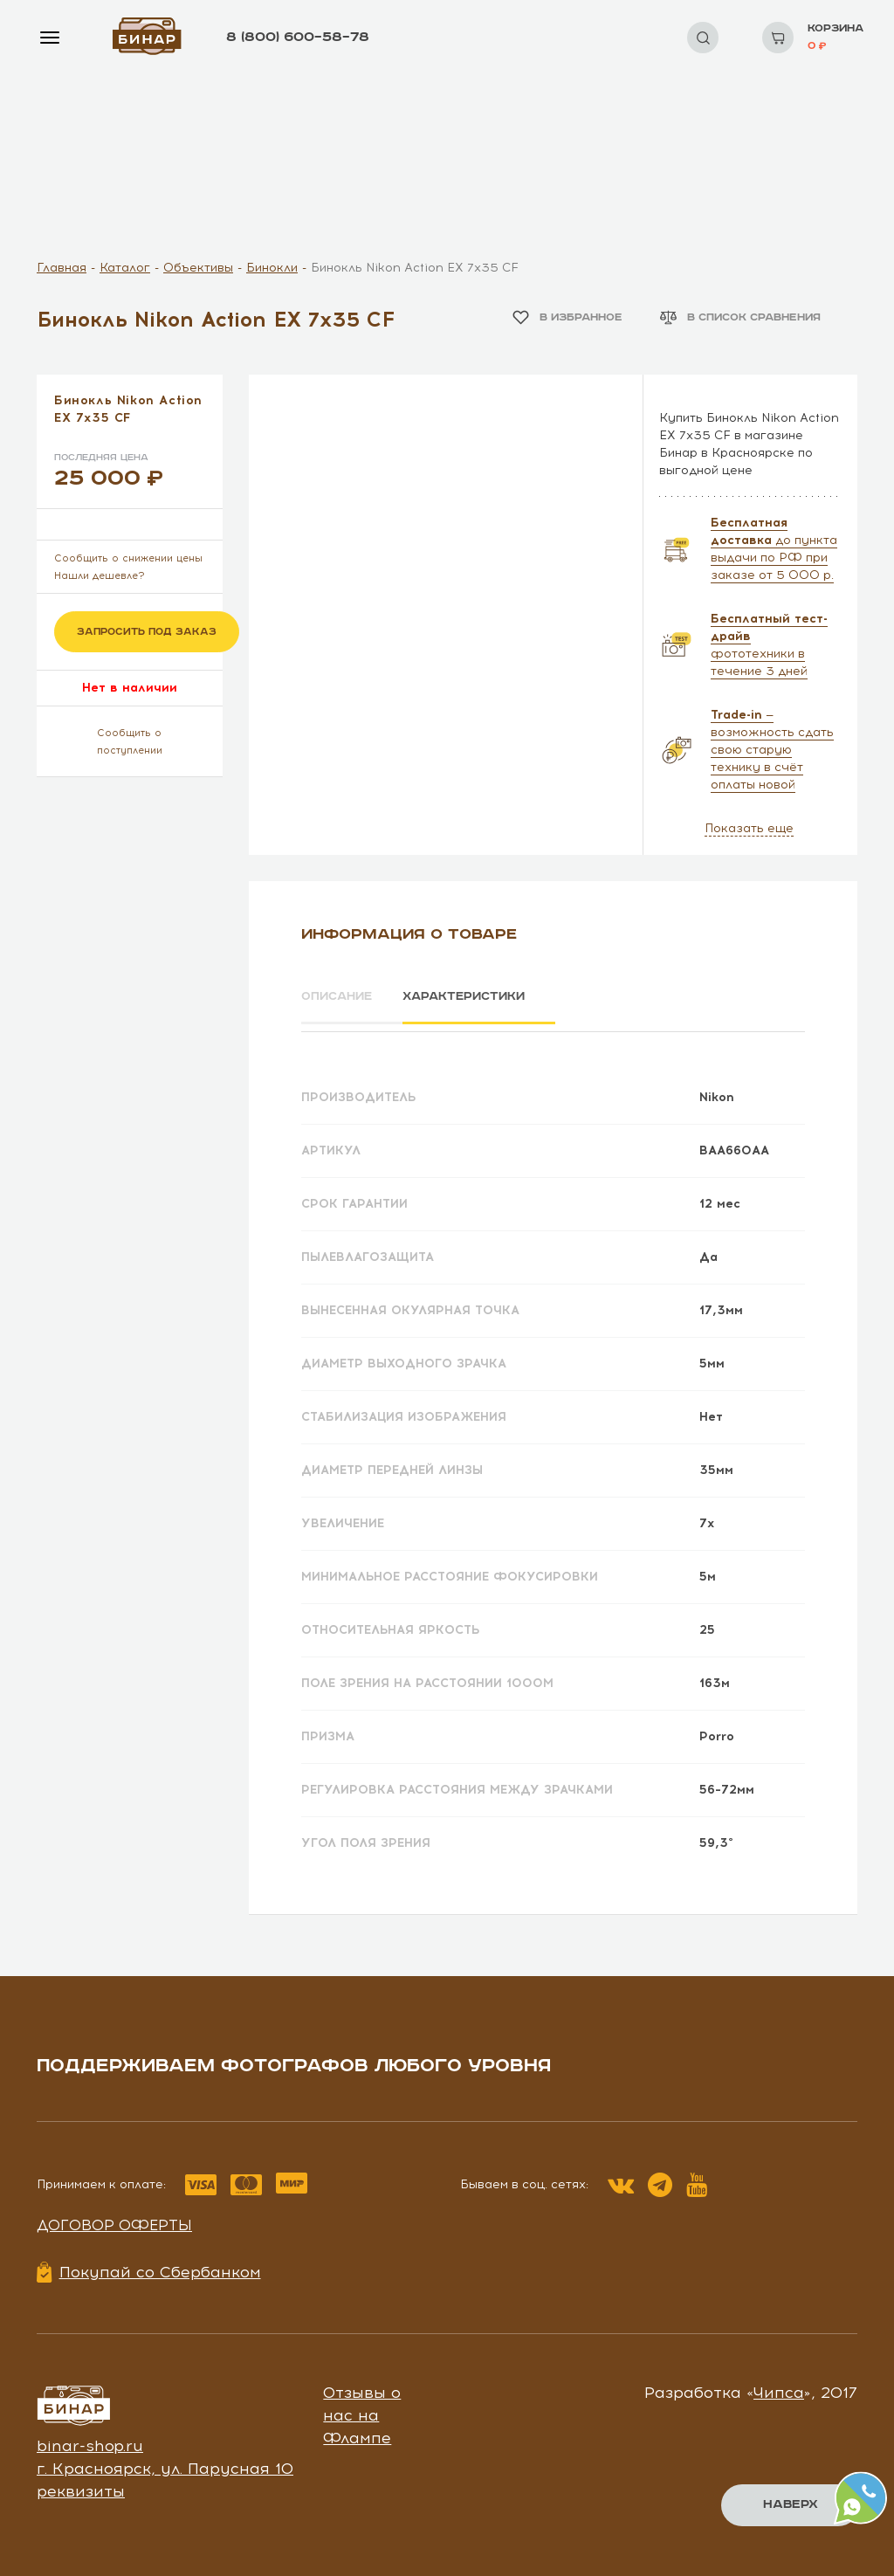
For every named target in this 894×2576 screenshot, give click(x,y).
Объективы (198, 267)
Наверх (789, 2504)
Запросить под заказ (147, 631)
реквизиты (81, 2485)
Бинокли (272, 267)
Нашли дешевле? (99, 576)
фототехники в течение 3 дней (769, 644)
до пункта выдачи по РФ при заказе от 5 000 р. (774, 548)
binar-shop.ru (90, 2440)
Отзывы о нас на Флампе (362, 2410)
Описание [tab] (339, 997)
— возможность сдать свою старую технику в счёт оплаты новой (772, 749)
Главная (61, 267)
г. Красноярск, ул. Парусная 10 (165, 2462)
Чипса (778, 2387)
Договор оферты (114, 2219)
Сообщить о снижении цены (128, 558)
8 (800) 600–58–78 (297, 37)
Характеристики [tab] (482, 997)
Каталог (125, 267)
